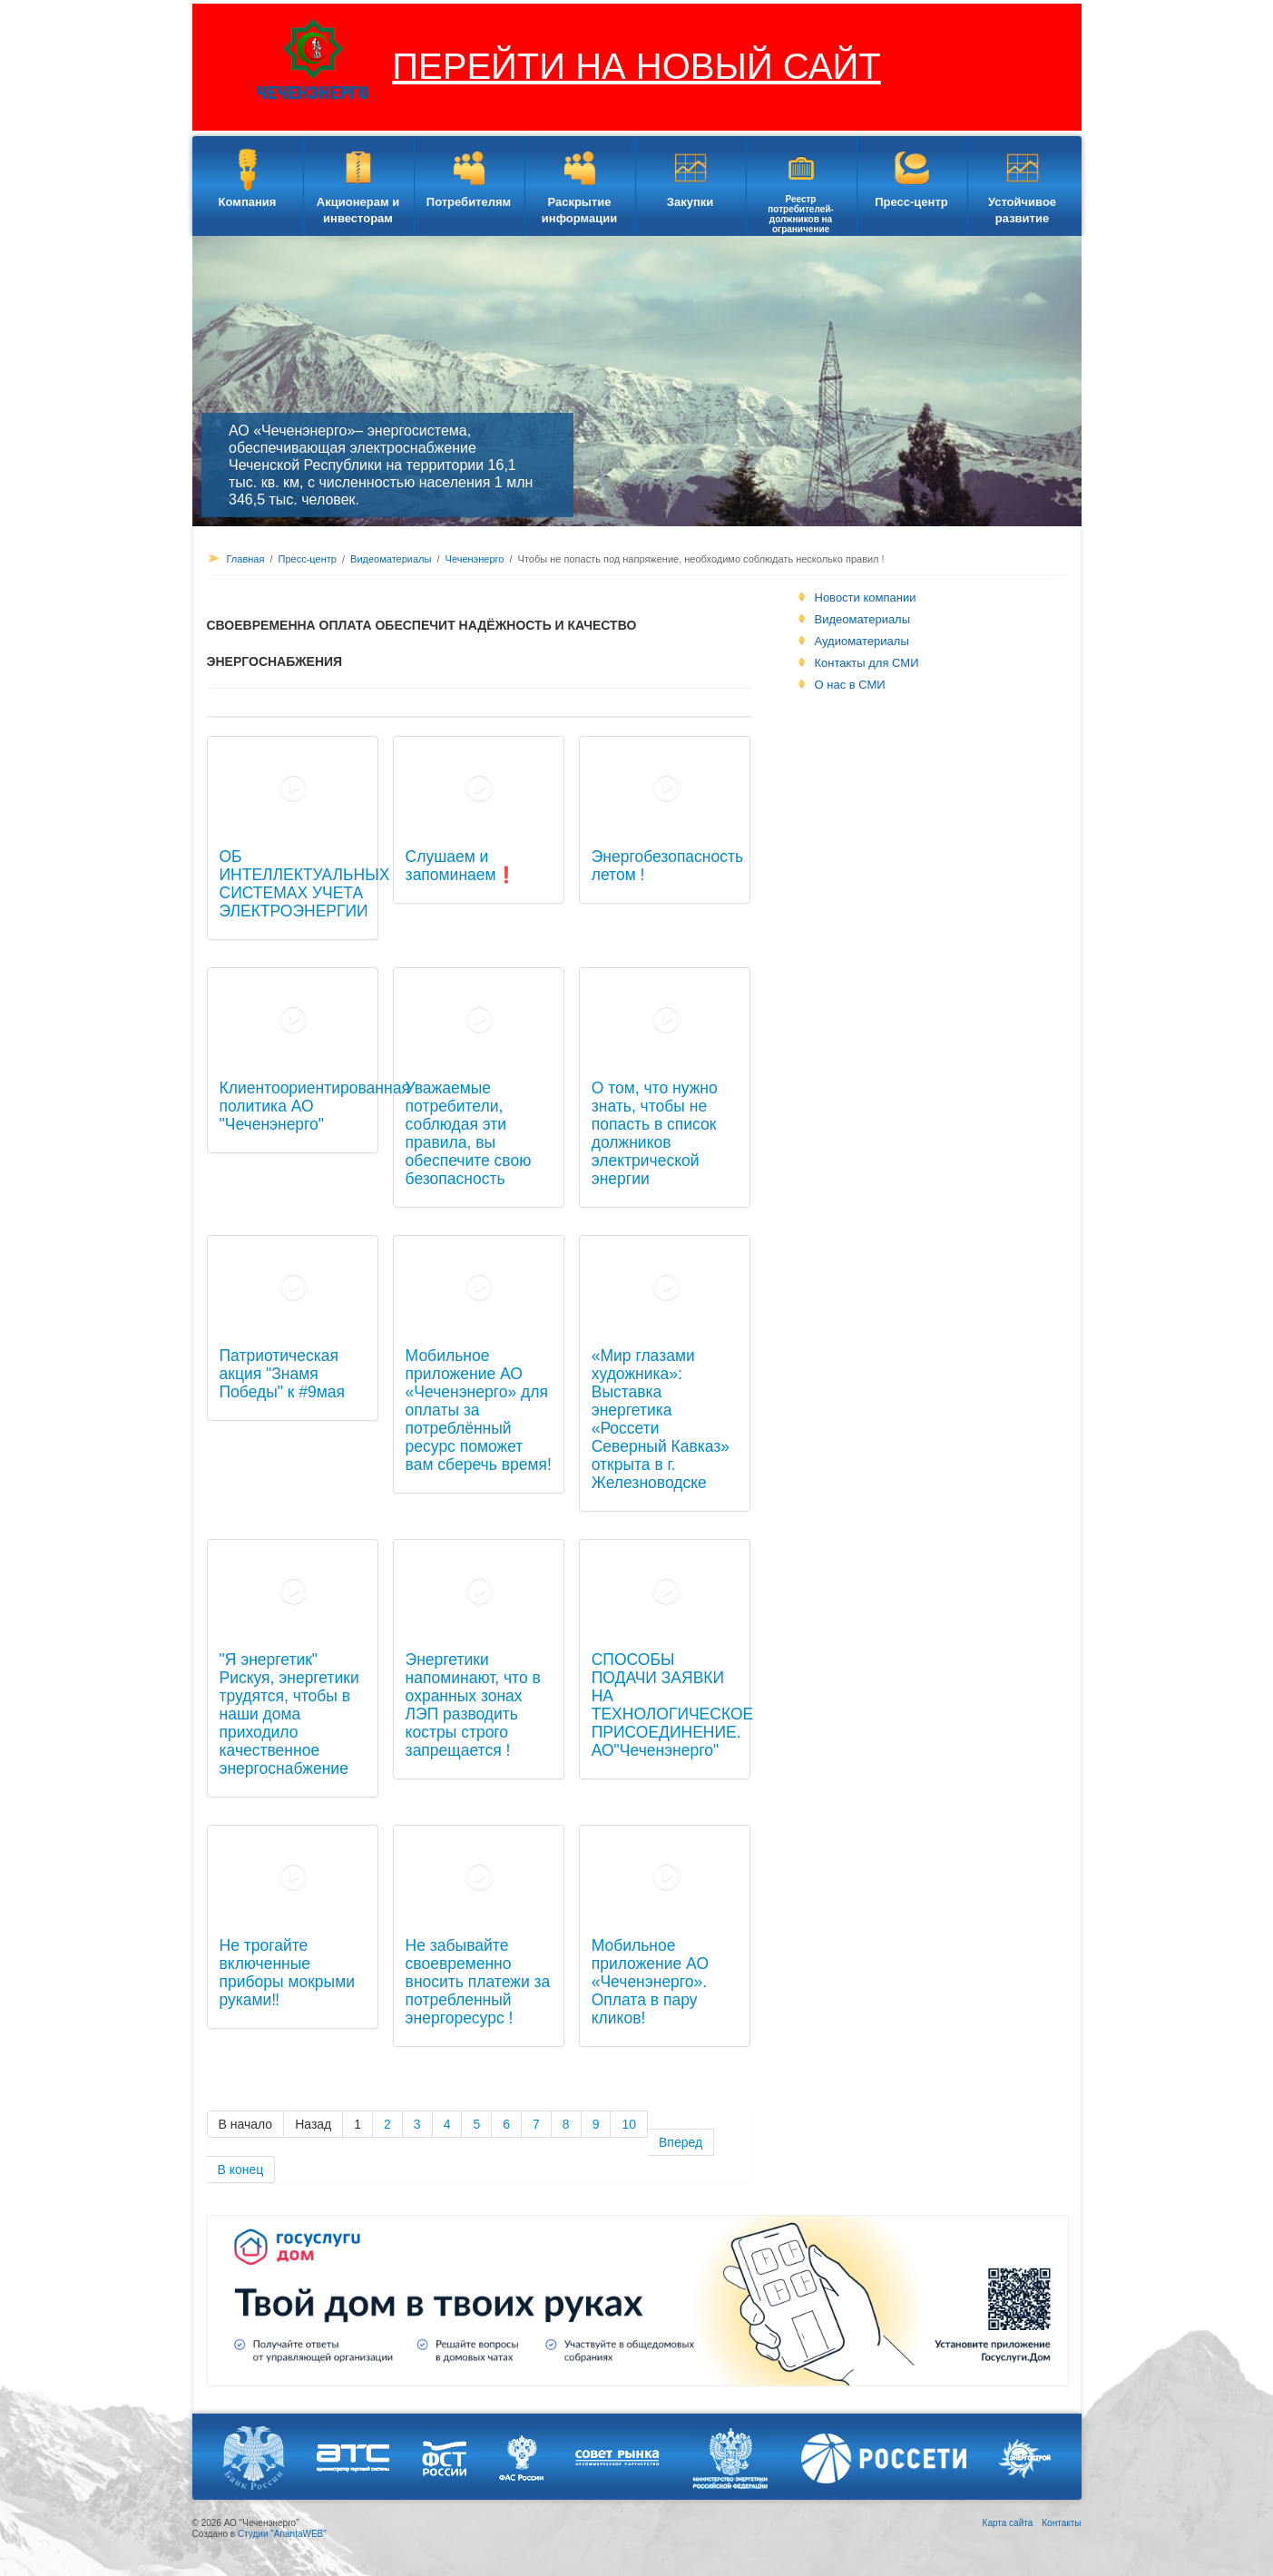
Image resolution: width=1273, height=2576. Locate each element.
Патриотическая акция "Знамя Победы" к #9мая (283, 1374)
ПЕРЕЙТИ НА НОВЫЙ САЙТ (636, 66)
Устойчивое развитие (1022, 210)
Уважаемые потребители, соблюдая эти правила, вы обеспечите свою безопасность (469, 1133)
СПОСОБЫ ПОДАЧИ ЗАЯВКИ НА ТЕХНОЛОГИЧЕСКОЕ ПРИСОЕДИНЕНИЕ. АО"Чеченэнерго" (673, 1704)
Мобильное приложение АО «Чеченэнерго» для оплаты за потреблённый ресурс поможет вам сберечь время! (479, 1410)
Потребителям (468, 202)
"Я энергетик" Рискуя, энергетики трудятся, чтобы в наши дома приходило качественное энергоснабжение (289, 1714)
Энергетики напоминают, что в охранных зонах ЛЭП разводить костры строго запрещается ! (473, 1704)
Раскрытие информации (579, 210)
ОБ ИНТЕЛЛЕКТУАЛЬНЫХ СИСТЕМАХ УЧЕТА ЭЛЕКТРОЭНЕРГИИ (305, 883)
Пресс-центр (911, 202)
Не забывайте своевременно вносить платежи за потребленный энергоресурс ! (478, 1981)
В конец (241, 2169)
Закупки (690, 202)
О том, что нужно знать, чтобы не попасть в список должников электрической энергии (655, 1133)
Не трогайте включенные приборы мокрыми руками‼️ (287, 1972)
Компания (248, 202)
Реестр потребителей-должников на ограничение (800, 214)
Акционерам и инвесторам (358, 210)
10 (629, 2124)
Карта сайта (1008, 2523)
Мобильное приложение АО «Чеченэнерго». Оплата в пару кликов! (650, 1981)
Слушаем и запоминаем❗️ (461, 865)
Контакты (1061, 2523)
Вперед (680, 2142)
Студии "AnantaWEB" (282, 2534)
